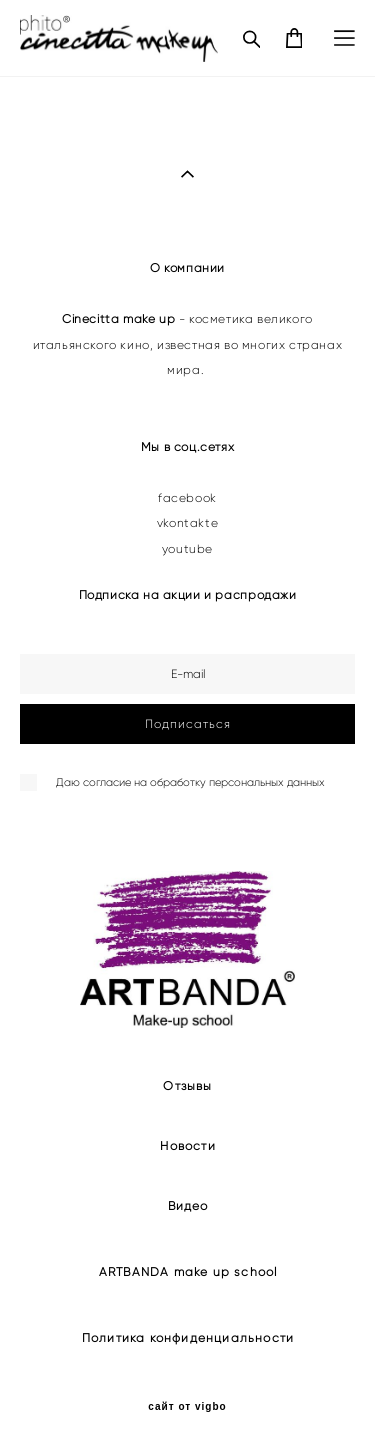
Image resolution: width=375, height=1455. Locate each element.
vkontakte (187, 523)
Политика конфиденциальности (188, 1337)
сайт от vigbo (187, 1407)
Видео (188, 1205)
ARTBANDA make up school (188, 1271)
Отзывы (187, 1085)
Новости (187, 1145)
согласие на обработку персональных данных (204, 782)
